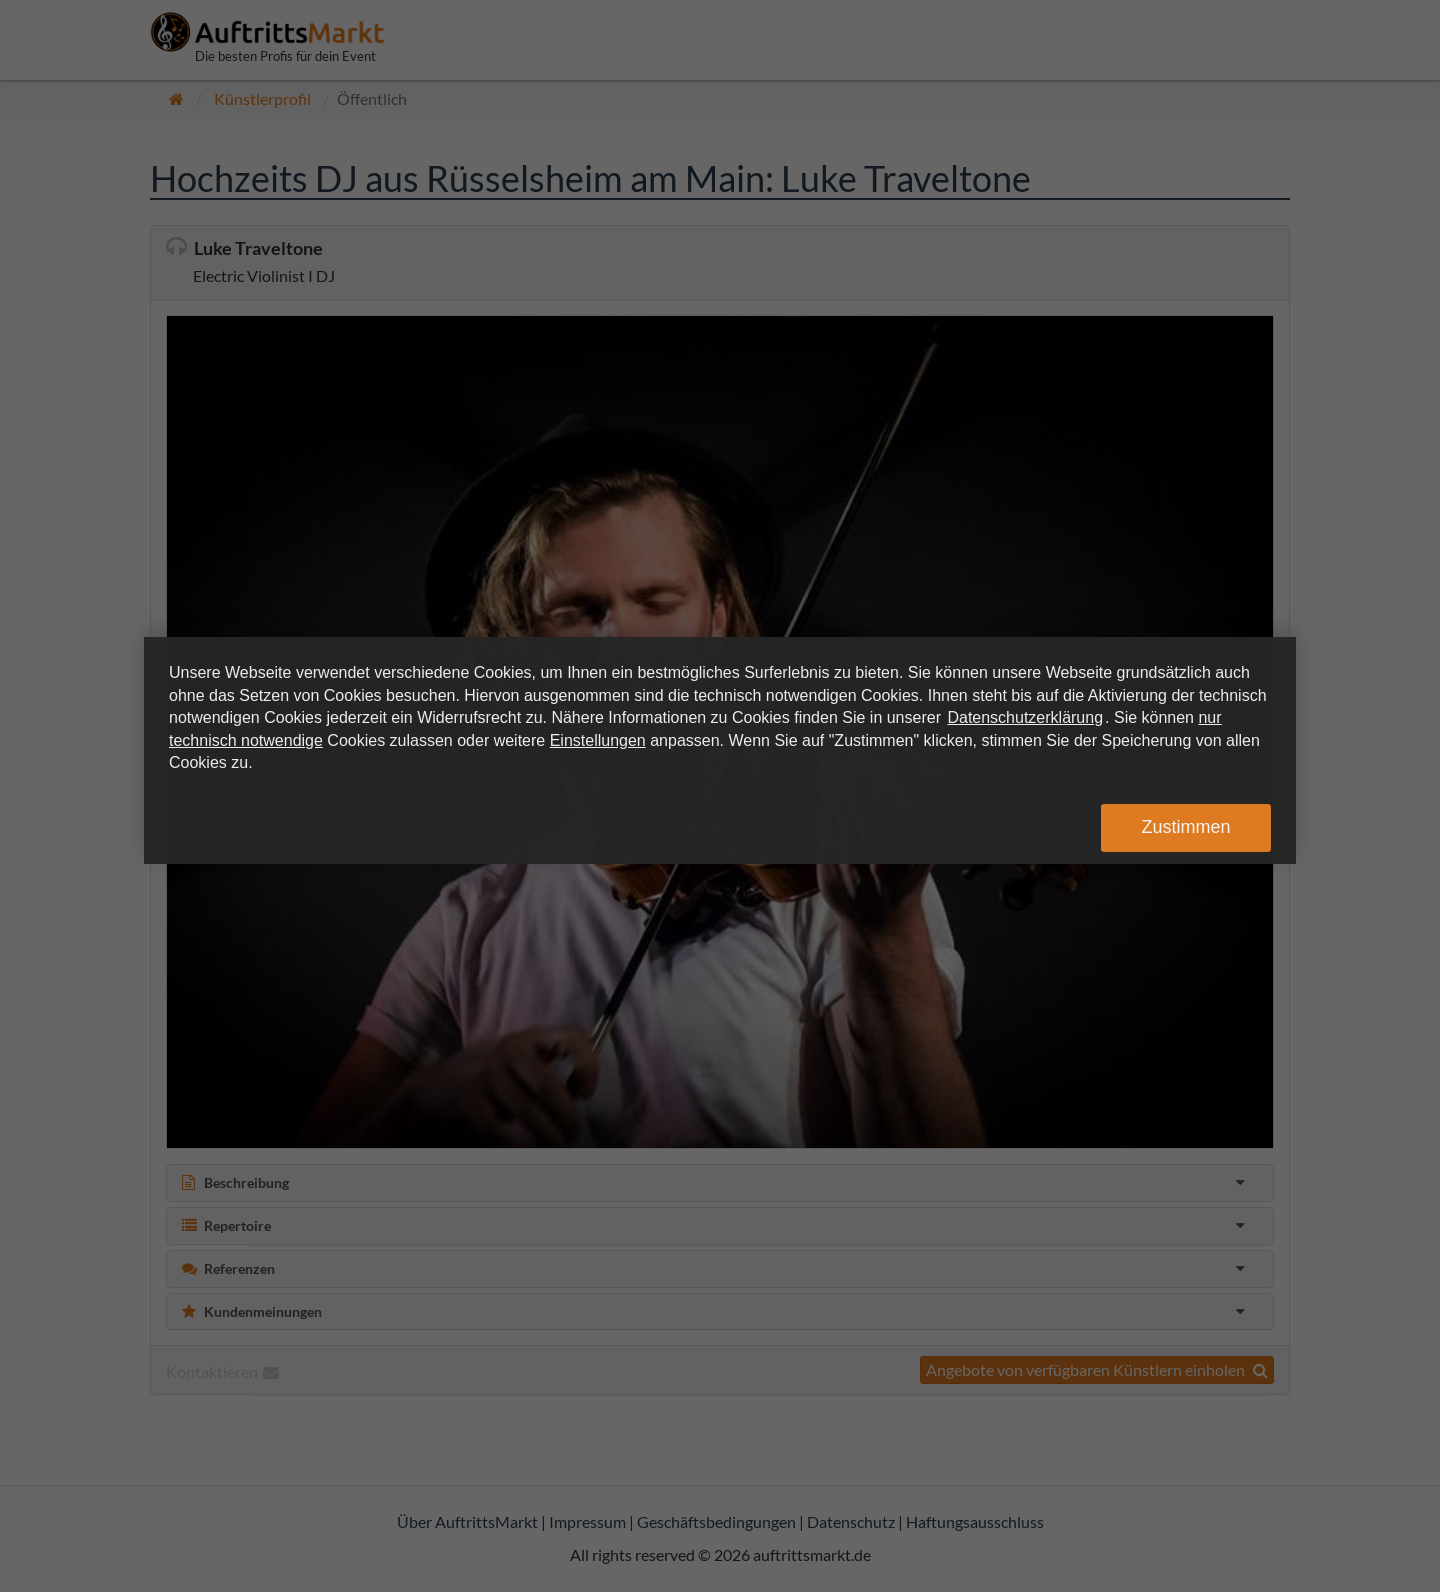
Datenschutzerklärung (1025, 717)
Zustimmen (1185, 827)
